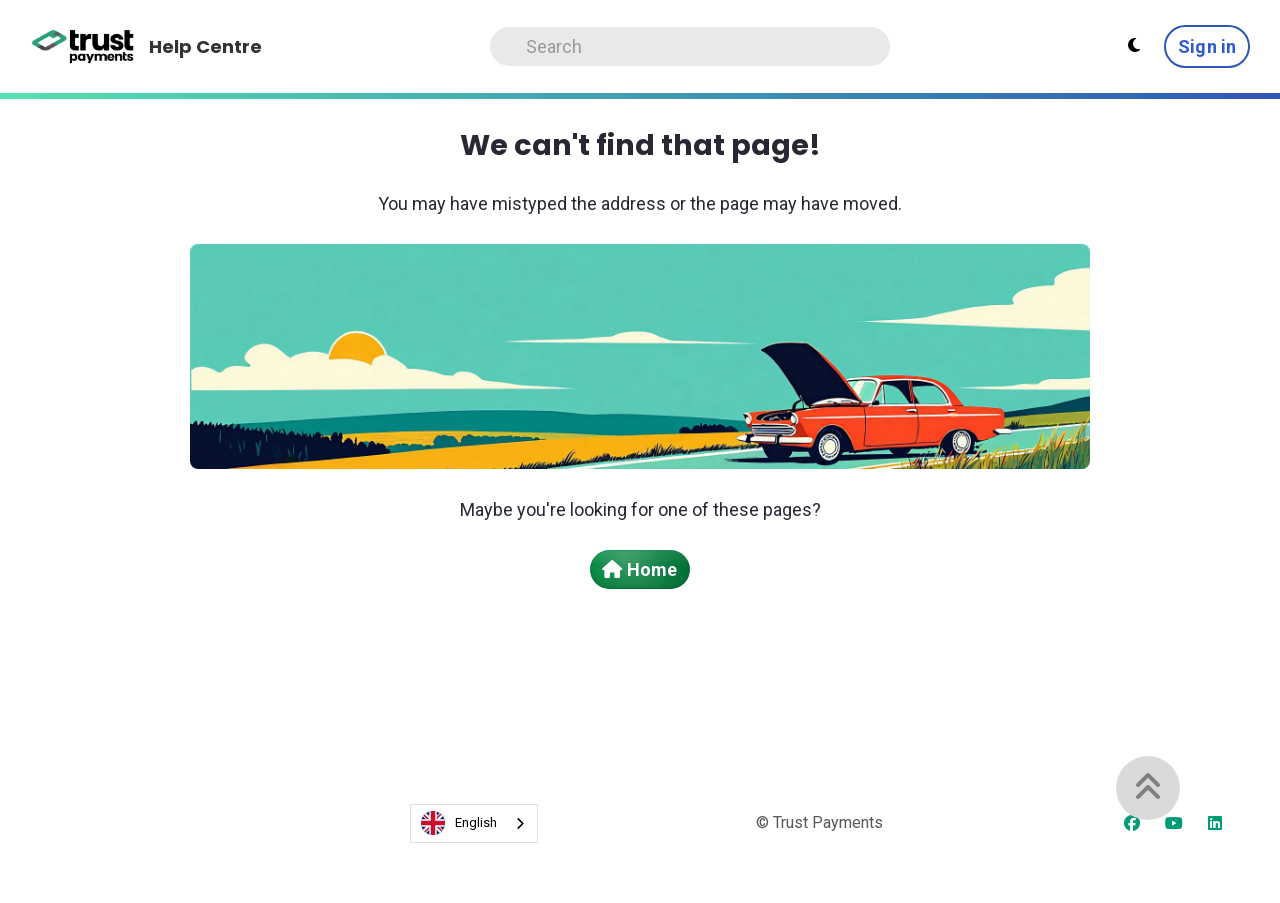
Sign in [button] (1207, 46)
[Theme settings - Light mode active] (1134, 46)
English (459, 823)
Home (639, 569)
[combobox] (474, 823)
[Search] (690, 46)
